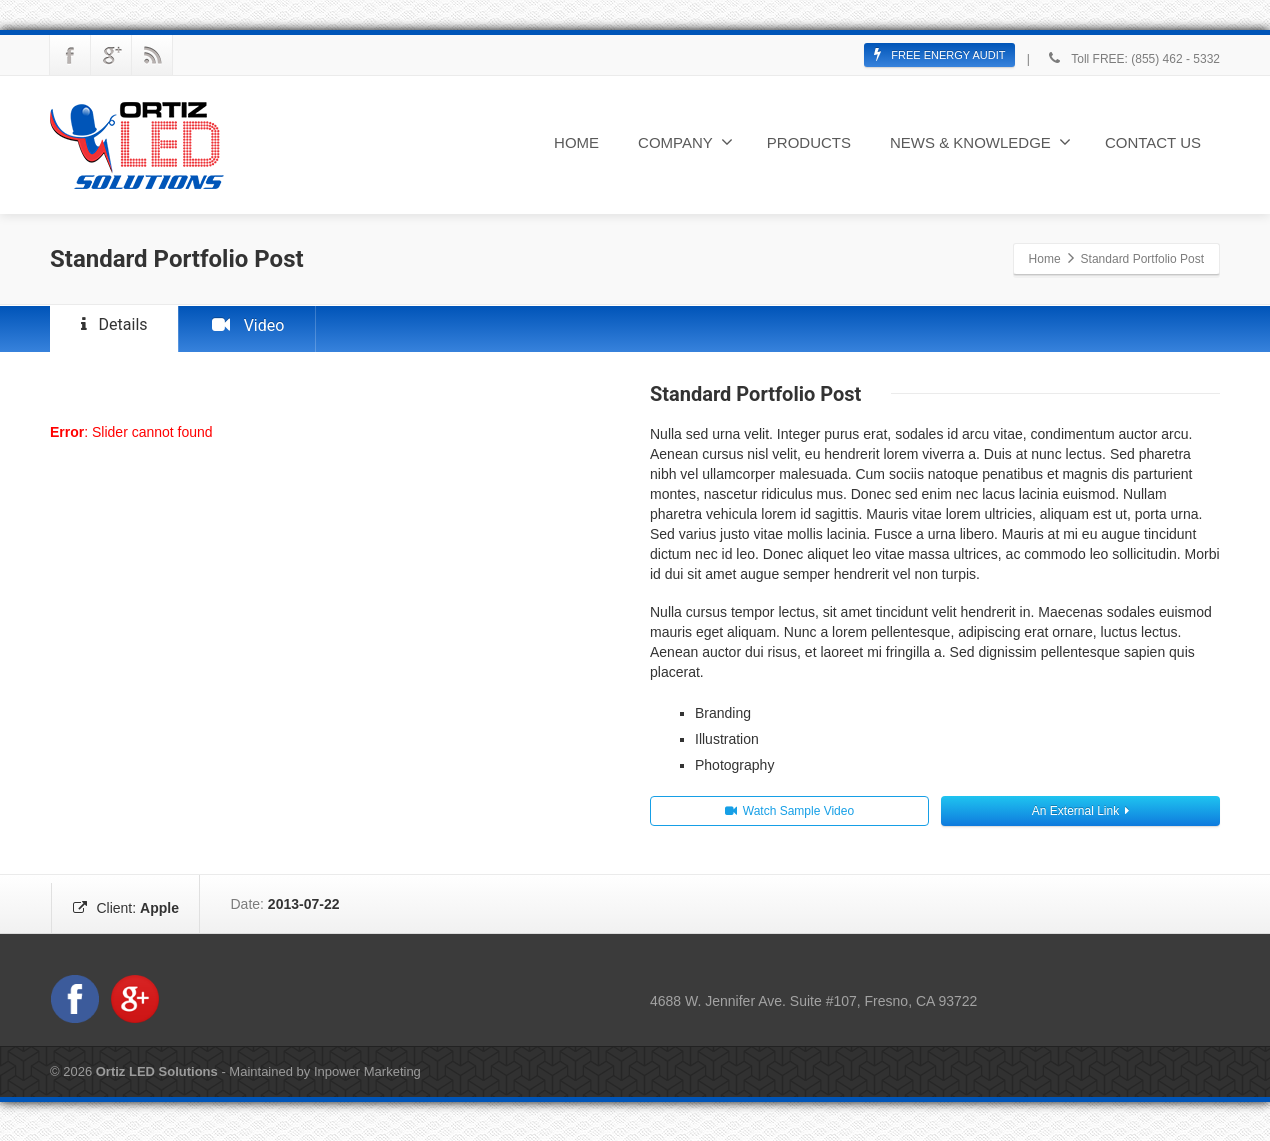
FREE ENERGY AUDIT (939, 55)
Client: (135, 913)
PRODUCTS (809, 142)
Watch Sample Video (789, 820)
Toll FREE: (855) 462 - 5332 (1132, 59)
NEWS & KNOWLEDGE (980, 142)
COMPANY (685, 142)
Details (123, 329)
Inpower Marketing (367, 1080)
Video (275, 332)
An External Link (1080, 820)
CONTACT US (1153, 142)
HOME (576, 142)
